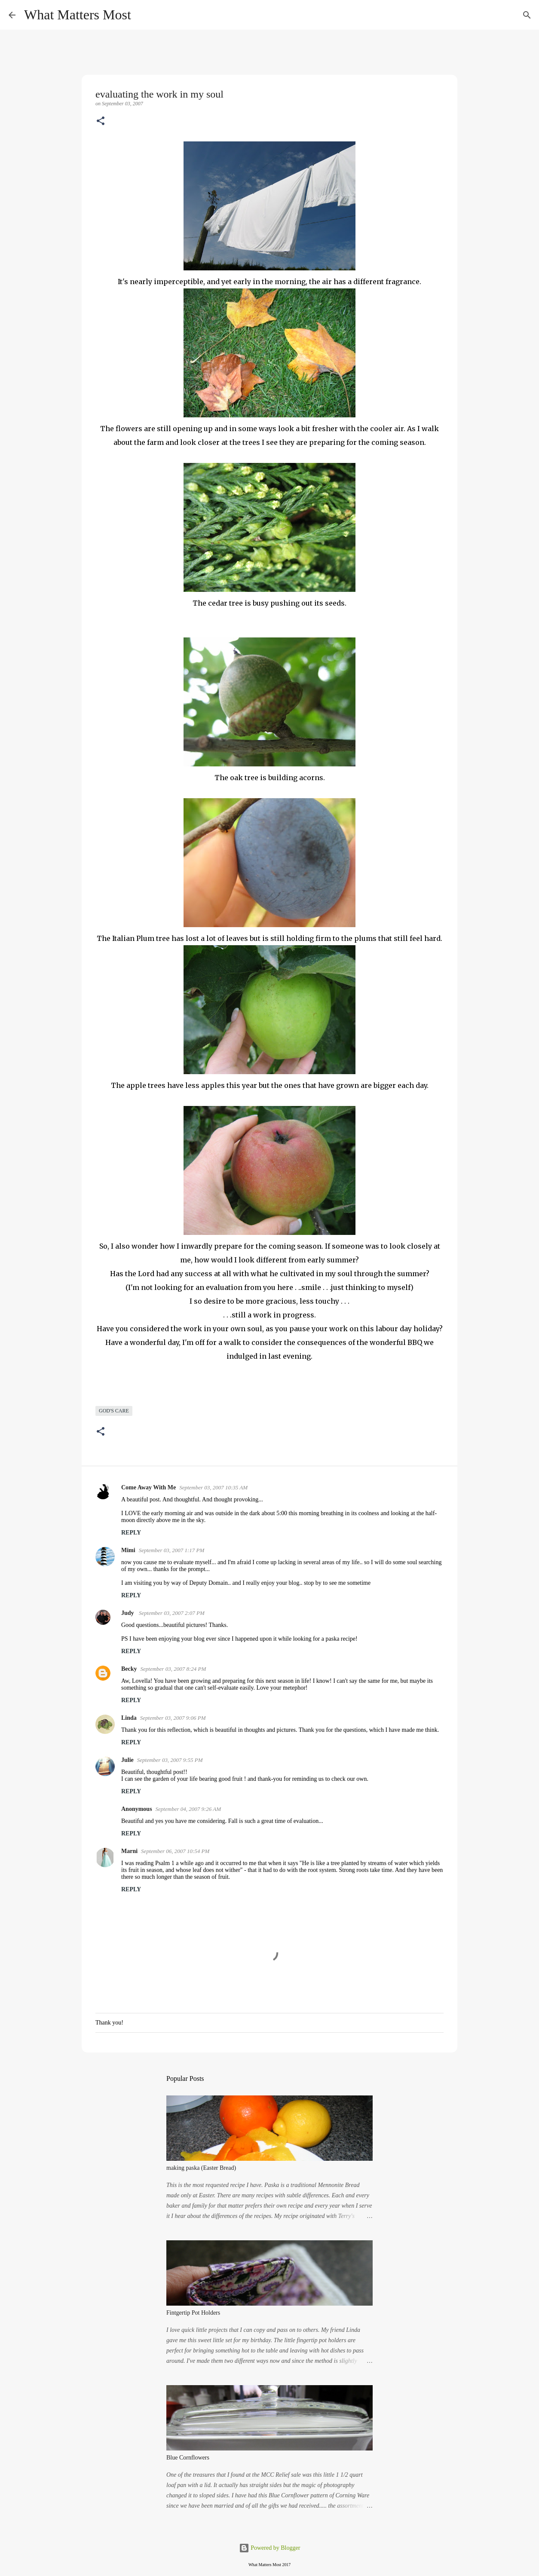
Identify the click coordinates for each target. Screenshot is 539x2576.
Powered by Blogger (269, 2548)
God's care (114, 1411)
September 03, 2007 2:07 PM (172, 1613)
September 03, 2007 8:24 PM (173, 1669)
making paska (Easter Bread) (201, 2168)
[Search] (143, 15)
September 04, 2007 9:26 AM (188, 1809)
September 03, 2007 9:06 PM (173, 1718)
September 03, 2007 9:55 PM (170, 1760)
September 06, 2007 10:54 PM (175, 1851)
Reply (131, 1532)
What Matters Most (77, 14)
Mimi (128, 1550)
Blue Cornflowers (187, 2457)
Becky (129, 1669)
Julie (127, 1760)
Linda (129, 1718)
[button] (100, 122)
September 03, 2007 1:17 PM (172, 1550)
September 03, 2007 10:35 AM (213, 1487)
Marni (129, 1851)
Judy (128, 1613)
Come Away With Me (148, 1487)
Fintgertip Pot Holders (193, 2313)
